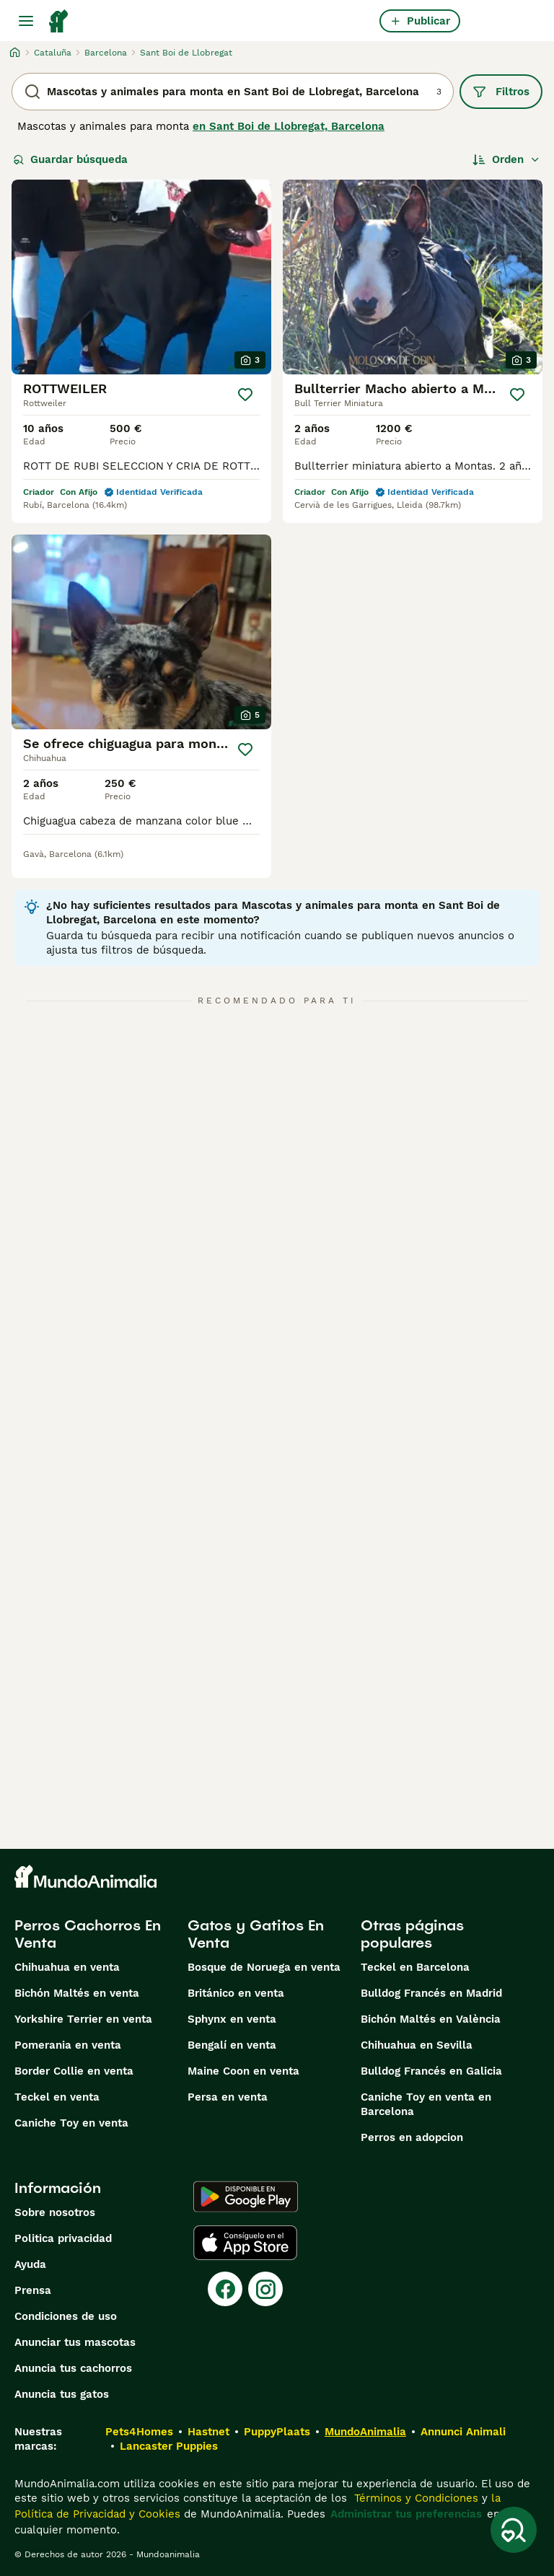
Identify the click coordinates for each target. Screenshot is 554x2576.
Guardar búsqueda (70, 159)
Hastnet (208, 2431)
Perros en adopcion (412, 2137)
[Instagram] (265, 2289)
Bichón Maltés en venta (76, 1993)
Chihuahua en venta (67, 1967)
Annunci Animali (463, 2431)
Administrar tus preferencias (406, 2513)
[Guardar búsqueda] (514, 2530)
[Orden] (506, 159)
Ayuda (30, 2264)
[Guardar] (245, 394)
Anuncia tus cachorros (73, 2368)
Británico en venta (236, 1993)
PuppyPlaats (277, 2431)
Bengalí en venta (232, 2045)
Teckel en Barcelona (415, 1967)
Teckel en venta (57, 2097)
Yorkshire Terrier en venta (83, 2019)
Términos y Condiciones (414, 2498)
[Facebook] (225, 2289)
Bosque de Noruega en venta (264, 1967)
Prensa (32, 2290)
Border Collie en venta (73, 2071)
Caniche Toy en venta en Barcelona (426, 2104)
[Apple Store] (245, 2242)
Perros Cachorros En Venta (87, 1934)
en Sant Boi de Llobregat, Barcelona (288, 126)
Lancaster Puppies (169, 2446)
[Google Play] (245, 2196)
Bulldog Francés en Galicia (431, 2071)
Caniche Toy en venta (71, 2122)
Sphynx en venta (232, 2019)
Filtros (500, 91)
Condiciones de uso (65, 2316)
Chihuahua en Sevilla (416, 2045)
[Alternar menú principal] (26, 20)
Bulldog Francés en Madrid (431, 1993)
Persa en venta (228, 2097)
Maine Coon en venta (243, 2071)
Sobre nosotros (54, 2212)
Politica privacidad (63, 2238)
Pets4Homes (139, 2431)
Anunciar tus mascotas (75, 2342)
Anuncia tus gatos (61, 2394)
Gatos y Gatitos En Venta (256, 1934)
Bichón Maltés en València (431, 2019)
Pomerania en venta (67, 2045)
